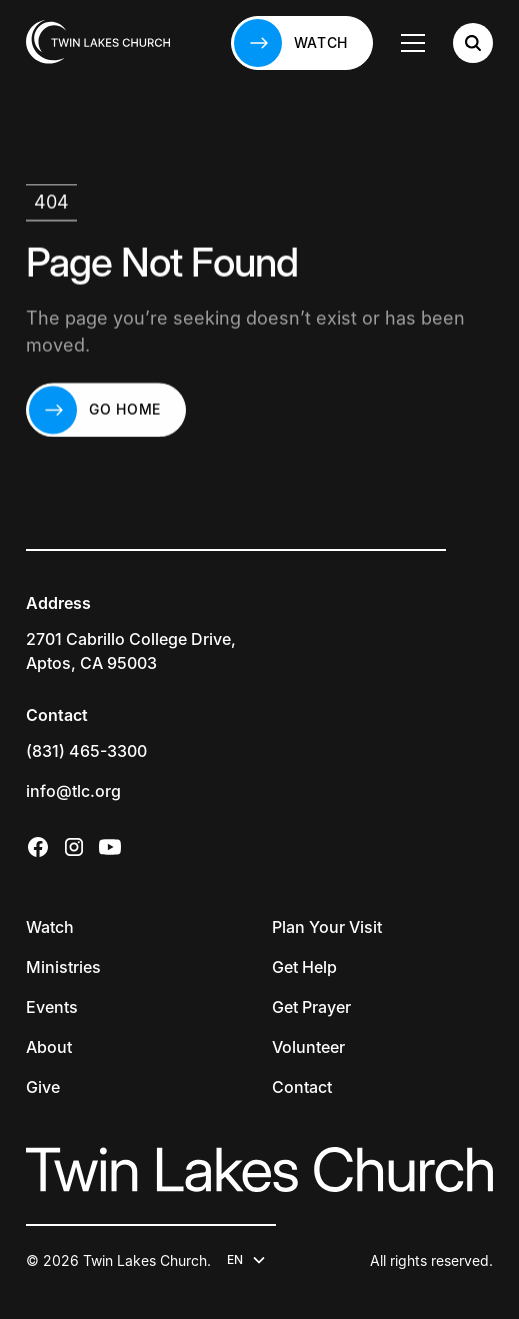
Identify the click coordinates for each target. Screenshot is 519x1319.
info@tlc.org (73, 791)
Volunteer (308, 1047)
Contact (302, 1087)
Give (43, 1087)
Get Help (304, 967)
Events (52, 1007)
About (49, 1047)
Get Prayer (311, 1007)
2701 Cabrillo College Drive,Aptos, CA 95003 (131, 651)
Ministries (63, 967)
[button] (413, 43)
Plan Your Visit (327, 927)
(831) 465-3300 (86, 751)
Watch (50, 927)
